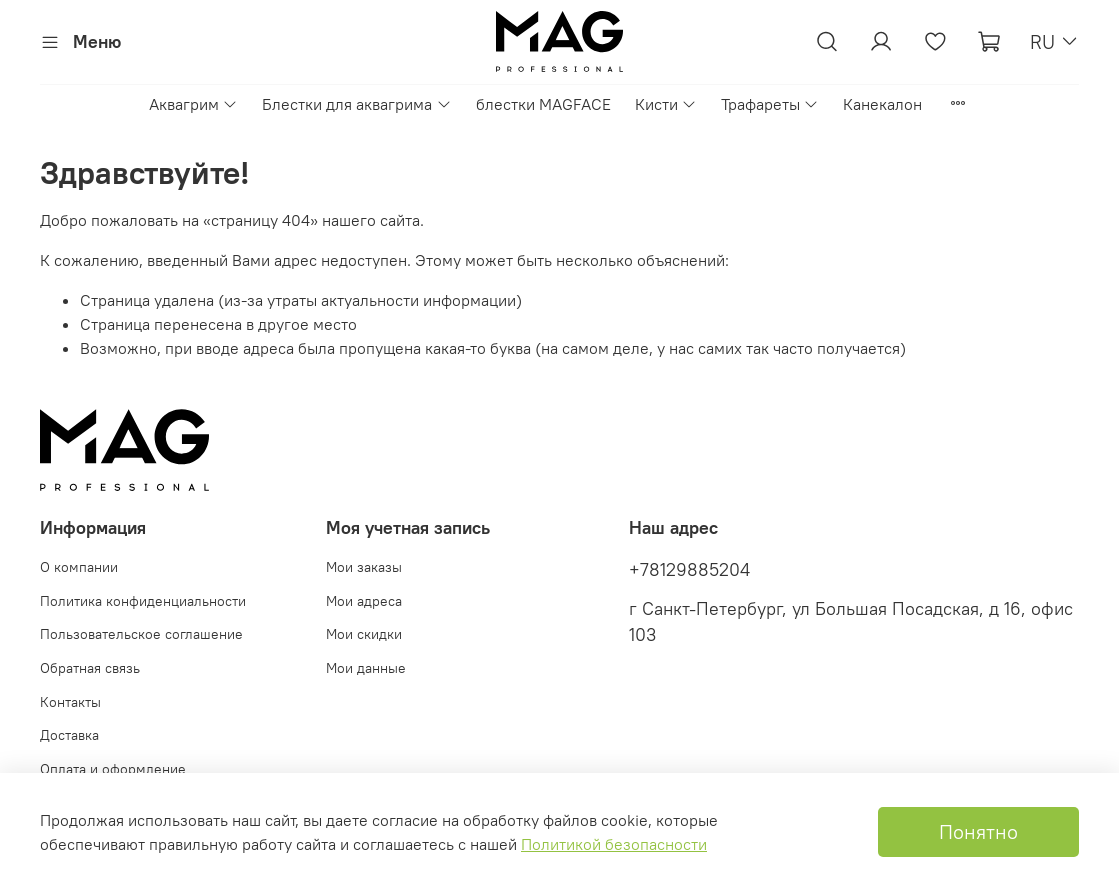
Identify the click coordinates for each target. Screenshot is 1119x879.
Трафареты (770, 104)
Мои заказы (364, 567)
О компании (79, 567)
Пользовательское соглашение (141, 634)
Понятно (978, 831)
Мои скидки (364, 634)
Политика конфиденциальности (143, 601)
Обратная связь (90, 668)
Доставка (69, 735)
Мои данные (366, 668)
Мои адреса (364, 601)
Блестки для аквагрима (356, 104)
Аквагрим (193, 104)
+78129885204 (689, 570)
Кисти (666, 104)
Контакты (70, 702)
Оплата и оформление (113, 769)
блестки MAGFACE (543, 104)
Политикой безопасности (614, 844)
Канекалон (882, 104)
